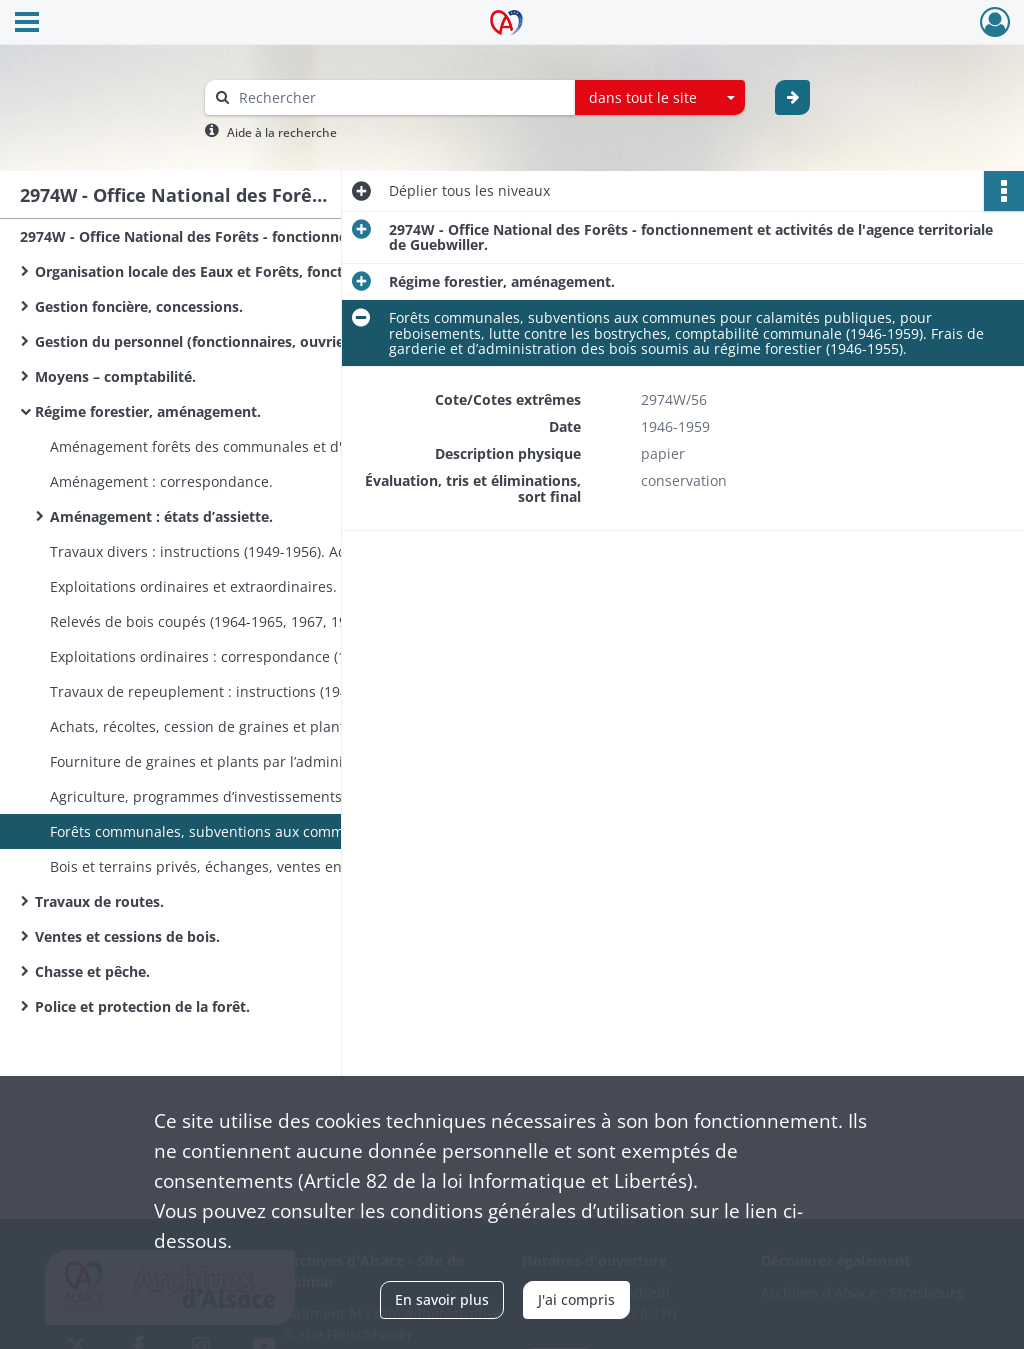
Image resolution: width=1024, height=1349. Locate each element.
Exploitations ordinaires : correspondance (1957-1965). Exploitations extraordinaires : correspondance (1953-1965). (250, 656)
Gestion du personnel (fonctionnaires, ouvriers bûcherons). (235, 341)
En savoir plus (442, 1299)
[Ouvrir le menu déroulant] (27, 24)
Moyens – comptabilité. (115, 376)
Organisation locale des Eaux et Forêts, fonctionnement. (229, 271)
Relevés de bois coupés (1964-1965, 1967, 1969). (210, 621)
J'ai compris (576, 1299)
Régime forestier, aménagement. (148, 411)
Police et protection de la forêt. (142, 1006)
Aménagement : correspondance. (161, 481)
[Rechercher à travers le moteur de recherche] (400, 97)
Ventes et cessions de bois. (127, 936)
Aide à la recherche (282, 132)
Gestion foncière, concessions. (139, 306)
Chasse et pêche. (92, 971)
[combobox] (660, 98)
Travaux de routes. (99, 901)
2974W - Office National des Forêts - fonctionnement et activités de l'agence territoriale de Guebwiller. (220, 236)
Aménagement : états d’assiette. (161, 516)
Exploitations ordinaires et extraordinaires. (193, 586)
